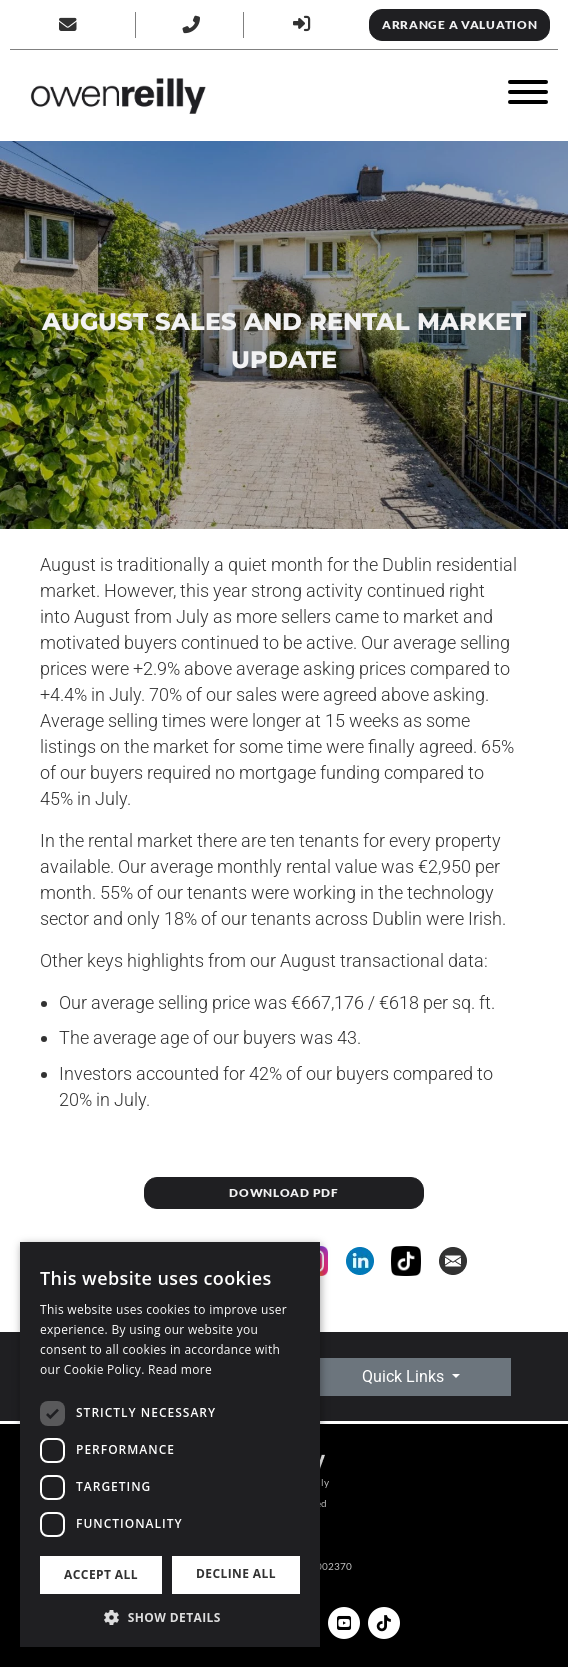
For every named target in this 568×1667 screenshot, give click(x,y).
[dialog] (170, 1444)
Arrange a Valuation (460, 24)
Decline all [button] (236, 1573)
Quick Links (405, 1376)
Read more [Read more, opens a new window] (180, 1369)
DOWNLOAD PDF (284, 1192)
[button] (170, 1617)
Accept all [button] (101, 1574)
